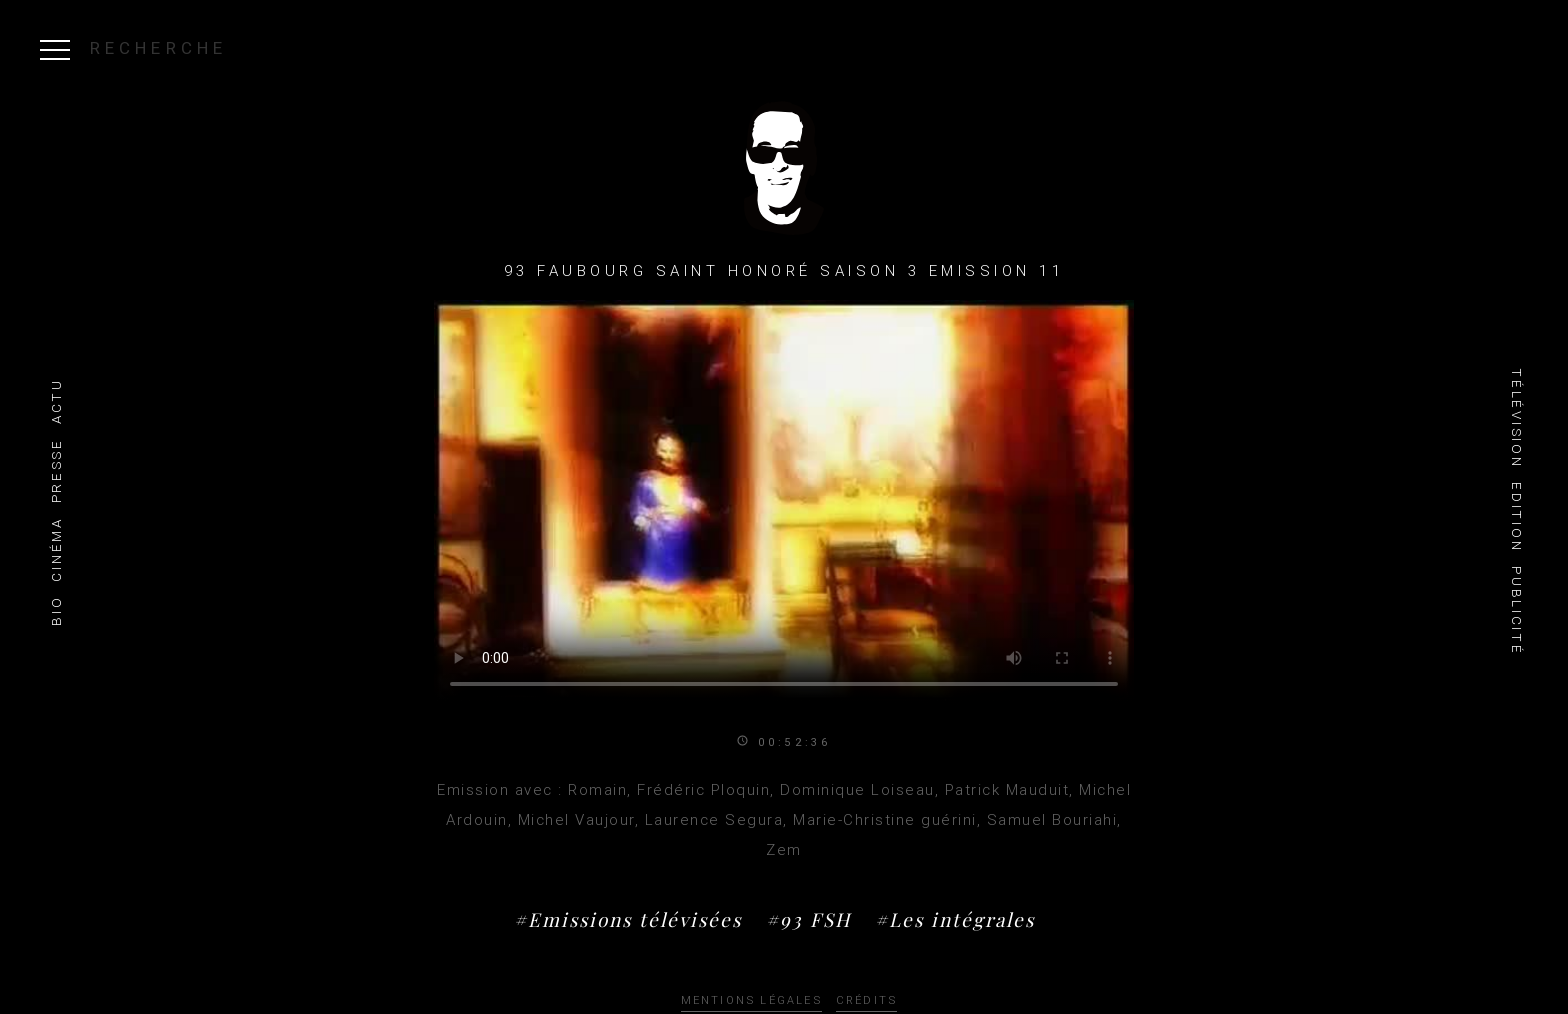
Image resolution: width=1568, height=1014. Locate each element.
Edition (1516, 517)
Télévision (1516, 418)
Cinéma (56, 549)
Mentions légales (751, 1000)
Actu (56, 401)
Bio (56, 611)
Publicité (1516, 610)
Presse (56, 470)
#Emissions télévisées (628, 919)
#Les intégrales (955, 919)
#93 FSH (808, 919)
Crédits (866, 1000)
